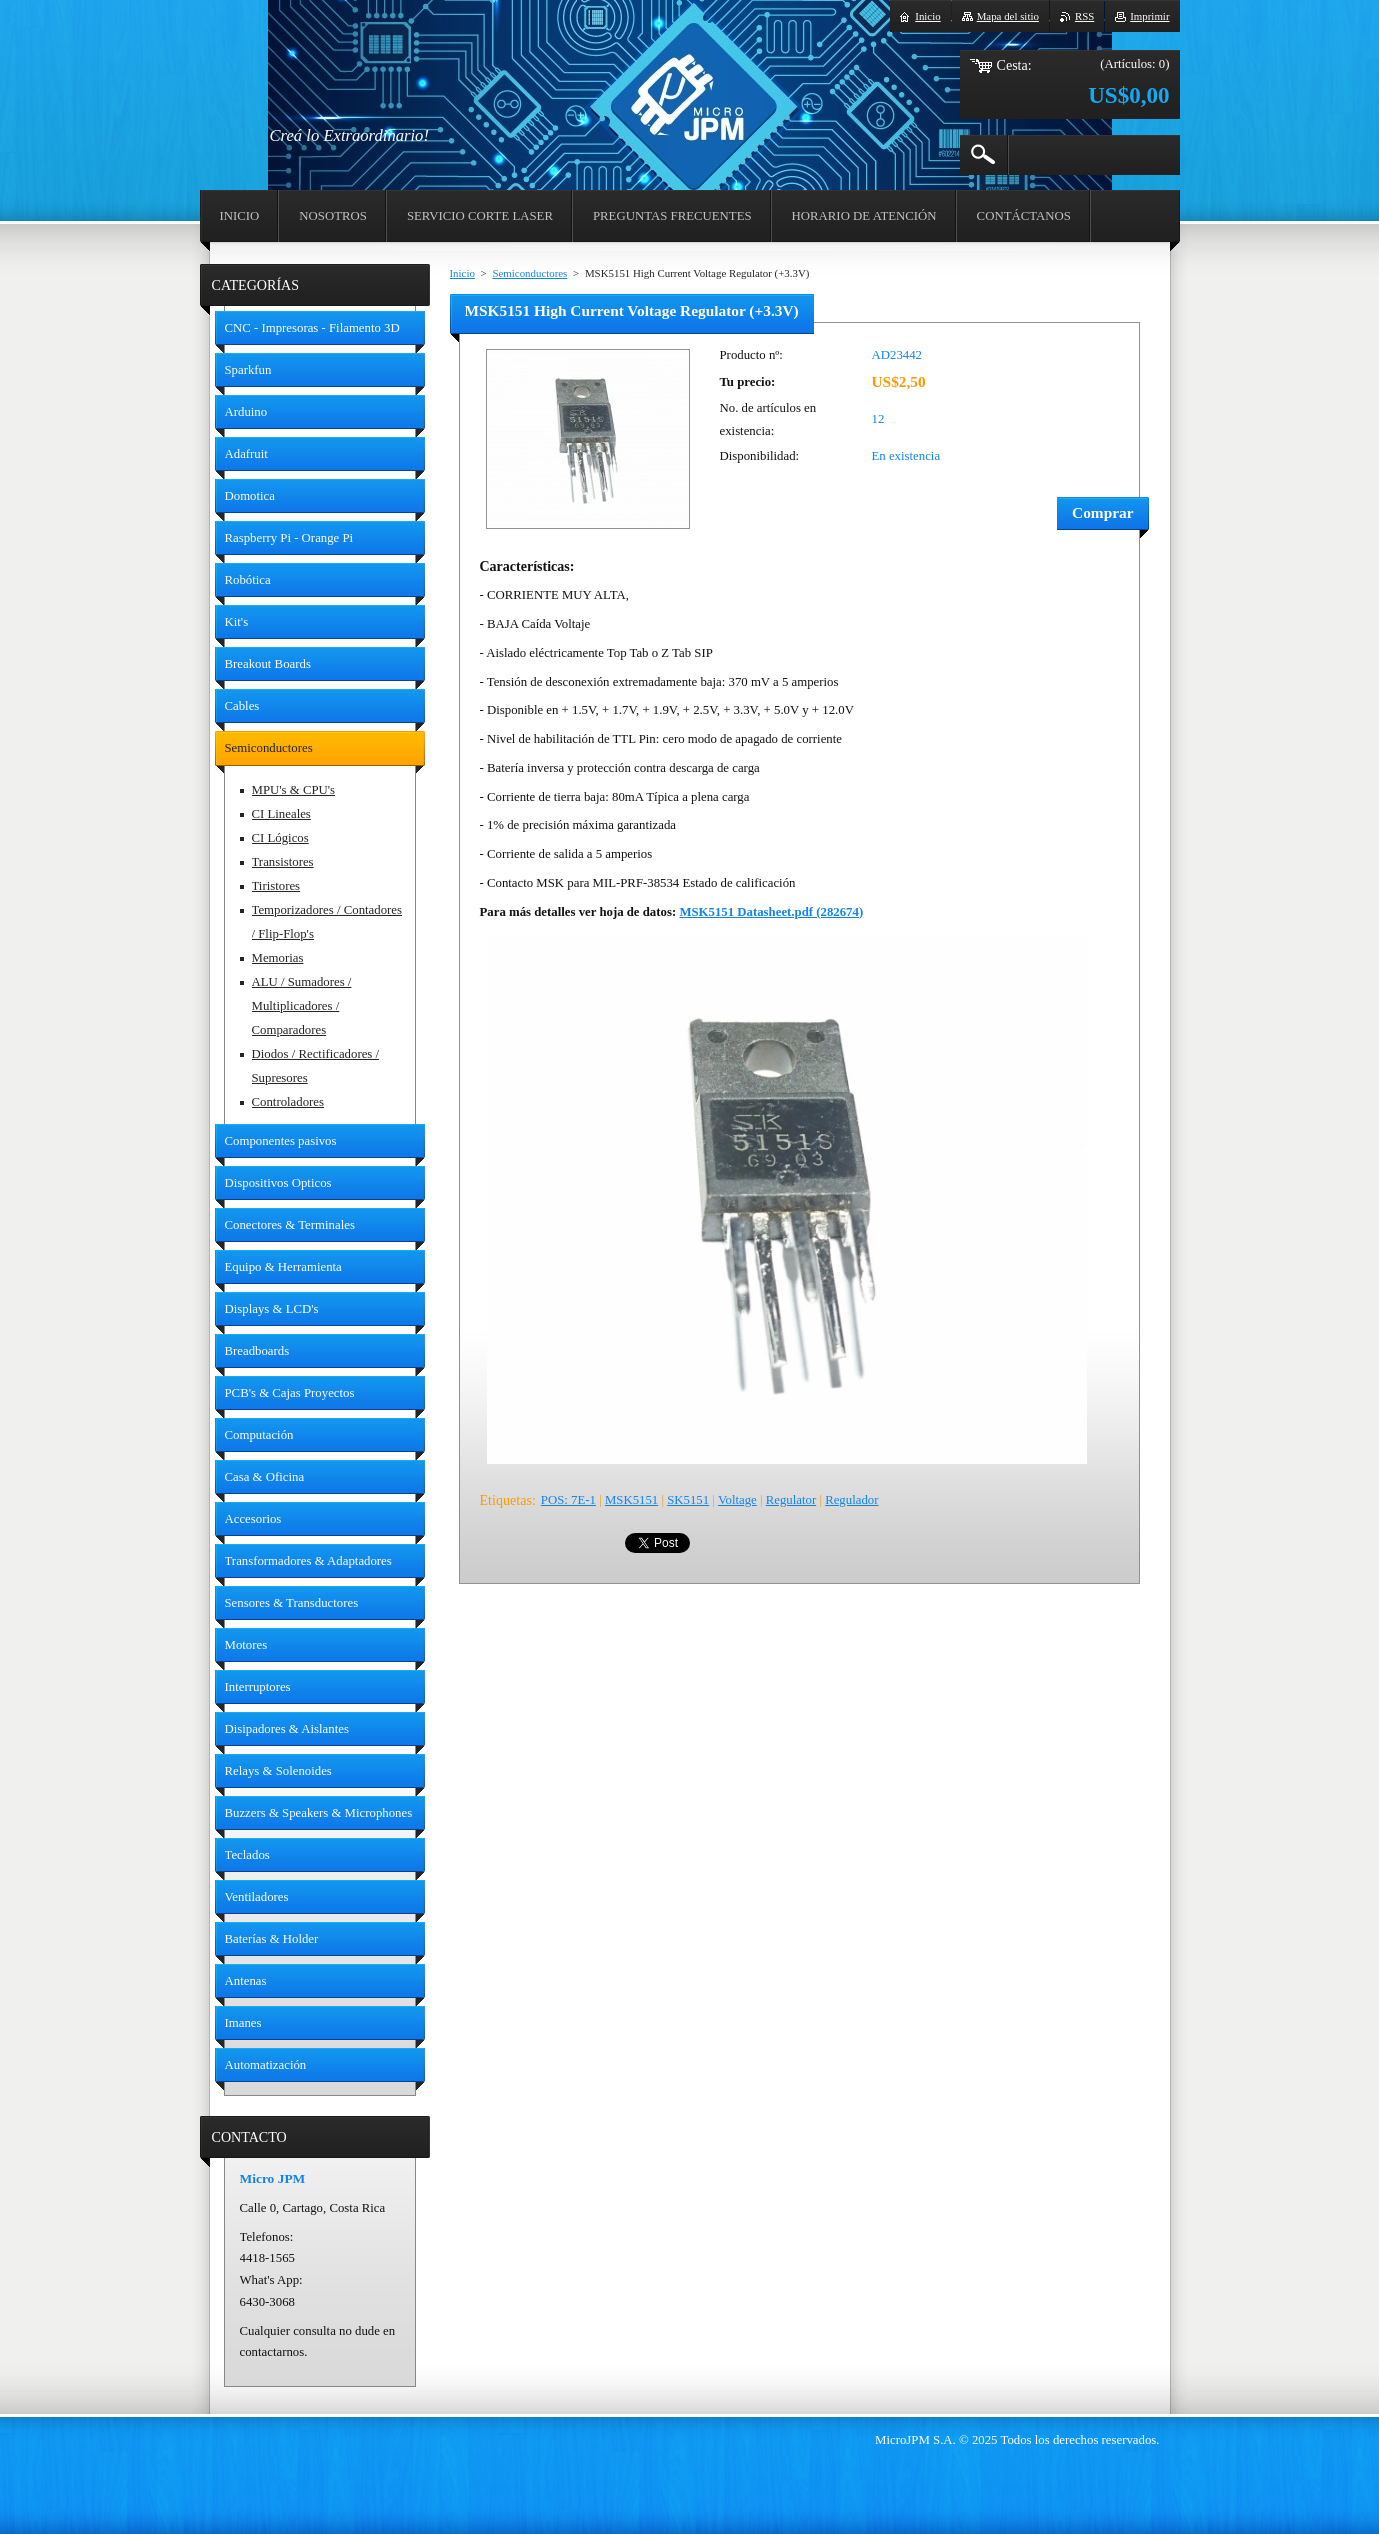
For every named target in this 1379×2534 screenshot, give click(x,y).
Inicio (462, 273)
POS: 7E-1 (568, 1500)
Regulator (791, 1500)
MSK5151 (631, 1500)
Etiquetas (506, 1500)
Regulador (851, 1500)
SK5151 (688, 1500)
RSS (1084, 16)
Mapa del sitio (1008, 16)
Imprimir (1149, 16)
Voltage (737, 1500)
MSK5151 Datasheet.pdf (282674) (771, 912)
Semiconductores (529, 273)
